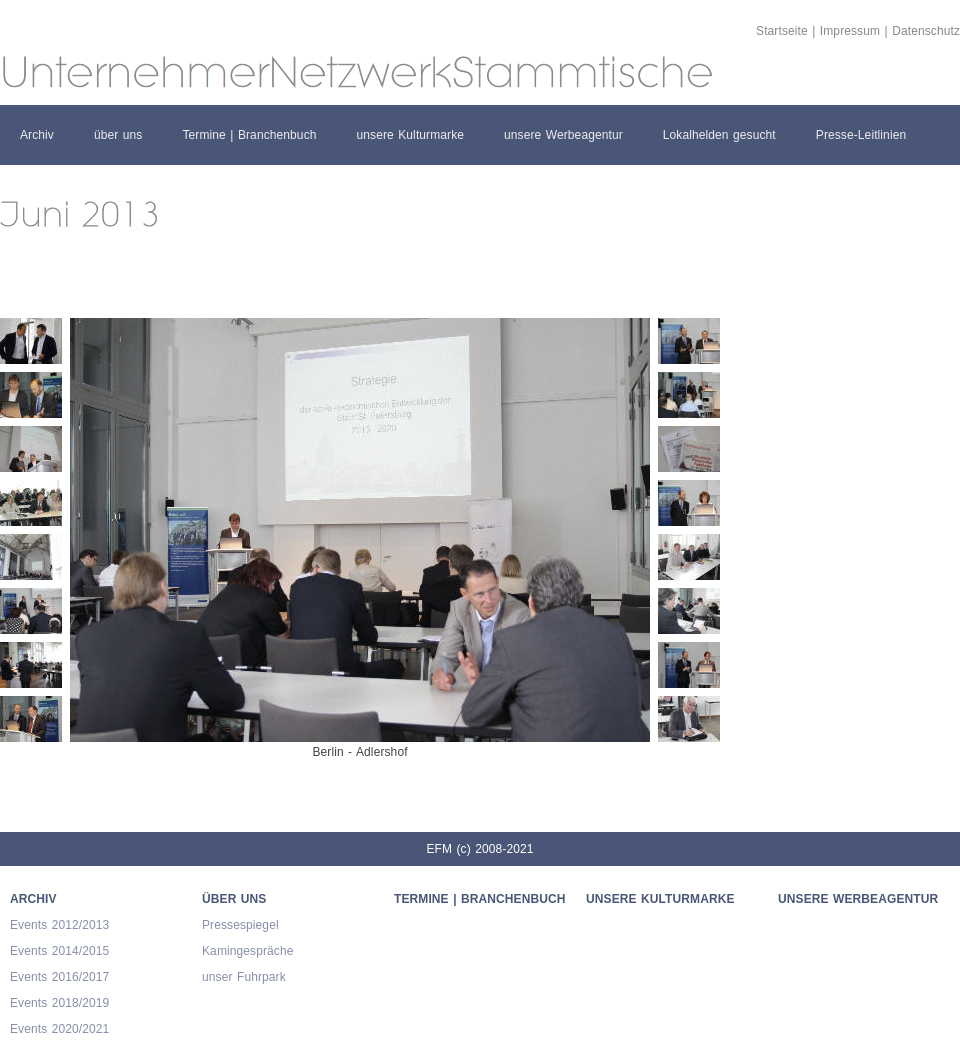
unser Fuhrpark (244, 977)
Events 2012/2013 (59, 925)
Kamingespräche (247, 951)
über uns (118, 135)
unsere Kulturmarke (411, 135)
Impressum (850, 31)
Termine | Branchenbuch (249, 135)
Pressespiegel (240, 925)
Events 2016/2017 (59, 977)
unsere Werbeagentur (563, 135)
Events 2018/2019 (59, 1003)
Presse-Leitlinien (861, 135)
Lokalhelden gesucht (719, 135)
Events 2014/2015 (59, 951)
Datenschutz (926, 31)
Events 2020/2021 (59, 1029)
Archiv (37, 135)
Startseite (782, 31)
